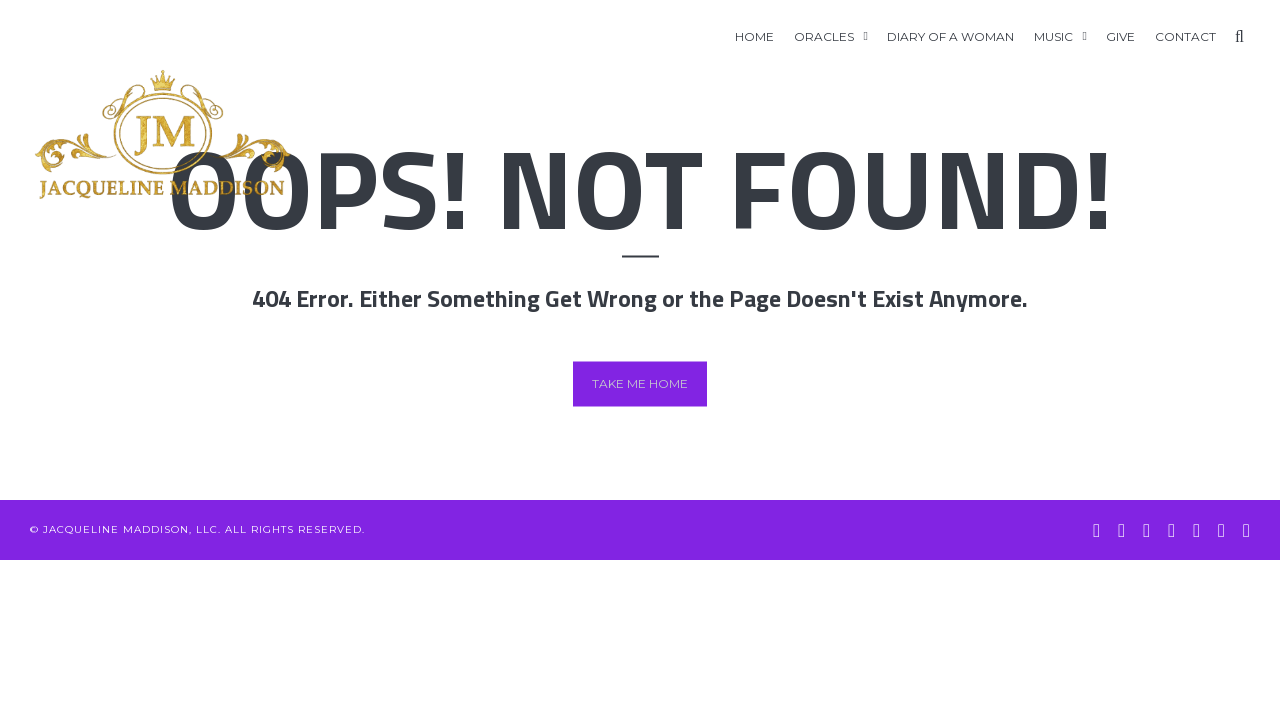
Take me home (640, 383)
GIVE (1120, 36)
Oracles (824, 36)
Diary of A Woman (950, 36)
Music (1053, 36)
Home (754, 36)
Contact (1185, 36)
